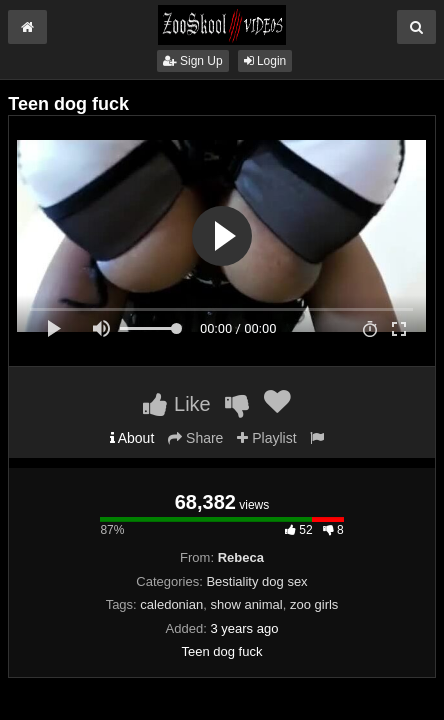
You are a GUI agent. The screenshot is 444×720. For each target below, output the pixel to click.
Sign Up (193, 61)
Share (195, 438)
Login (265, 61)
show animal (246, 604)
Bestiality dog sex (256, 581)
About (132, 438)
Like (176, 404)
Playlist (266, 438)
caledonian (171, 604)
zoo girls (314, 604)
